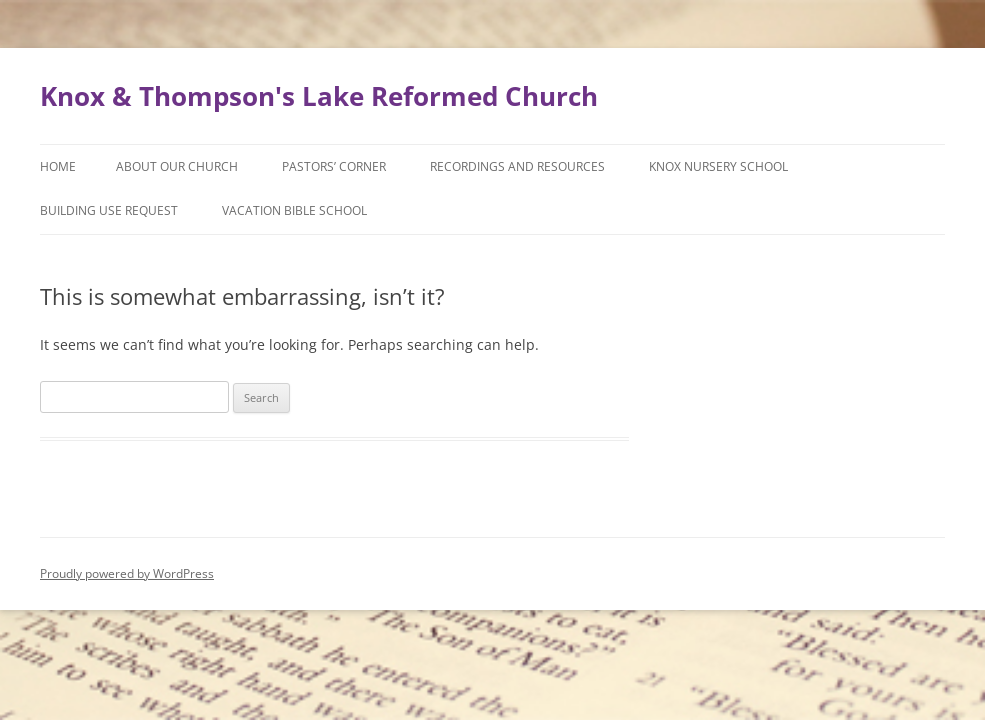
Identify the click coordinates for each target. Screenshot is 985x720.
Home (58, 166)
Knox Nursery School (718, 166)
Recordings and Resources (517, 166)
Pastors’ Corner (334, 166)
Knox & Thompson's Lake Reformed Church (319, 96)
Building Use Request (109, 210)
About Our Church (177, 166)
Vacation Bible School (294, 210)
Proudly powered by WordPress (127, 573)
